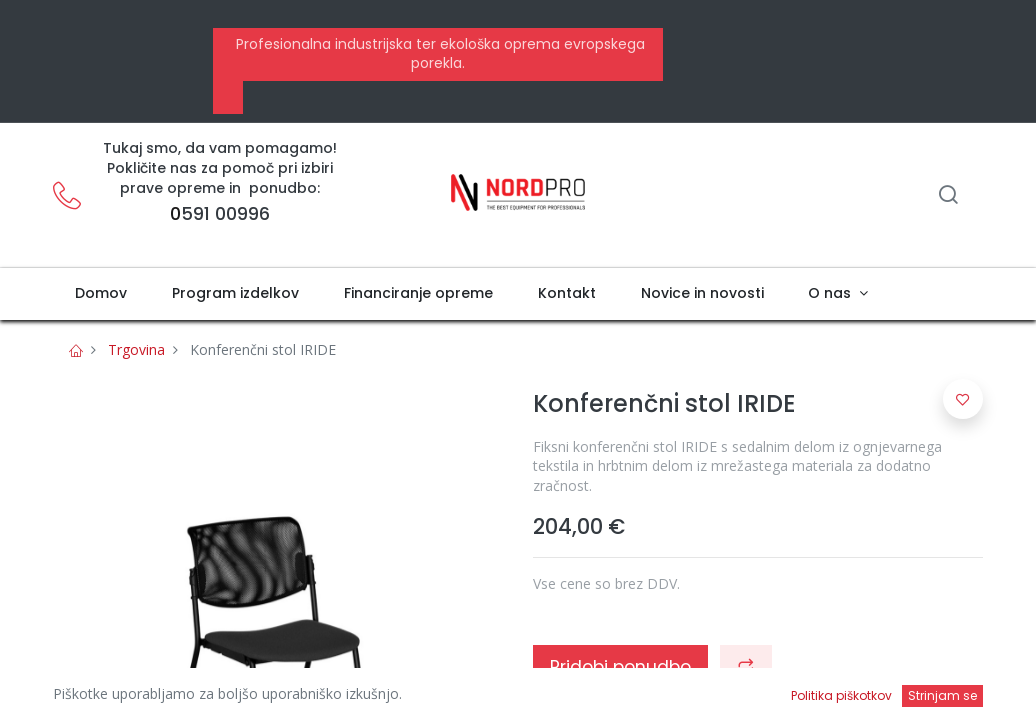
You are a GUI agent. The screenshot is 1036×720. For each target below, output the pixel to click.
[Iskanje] (948, 196)
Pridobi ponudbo (620, 667)
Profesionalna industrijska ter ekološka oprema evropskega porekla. (438, 54)
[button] (746, 667)
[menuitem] (101, 294)
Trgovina (136, 349)
